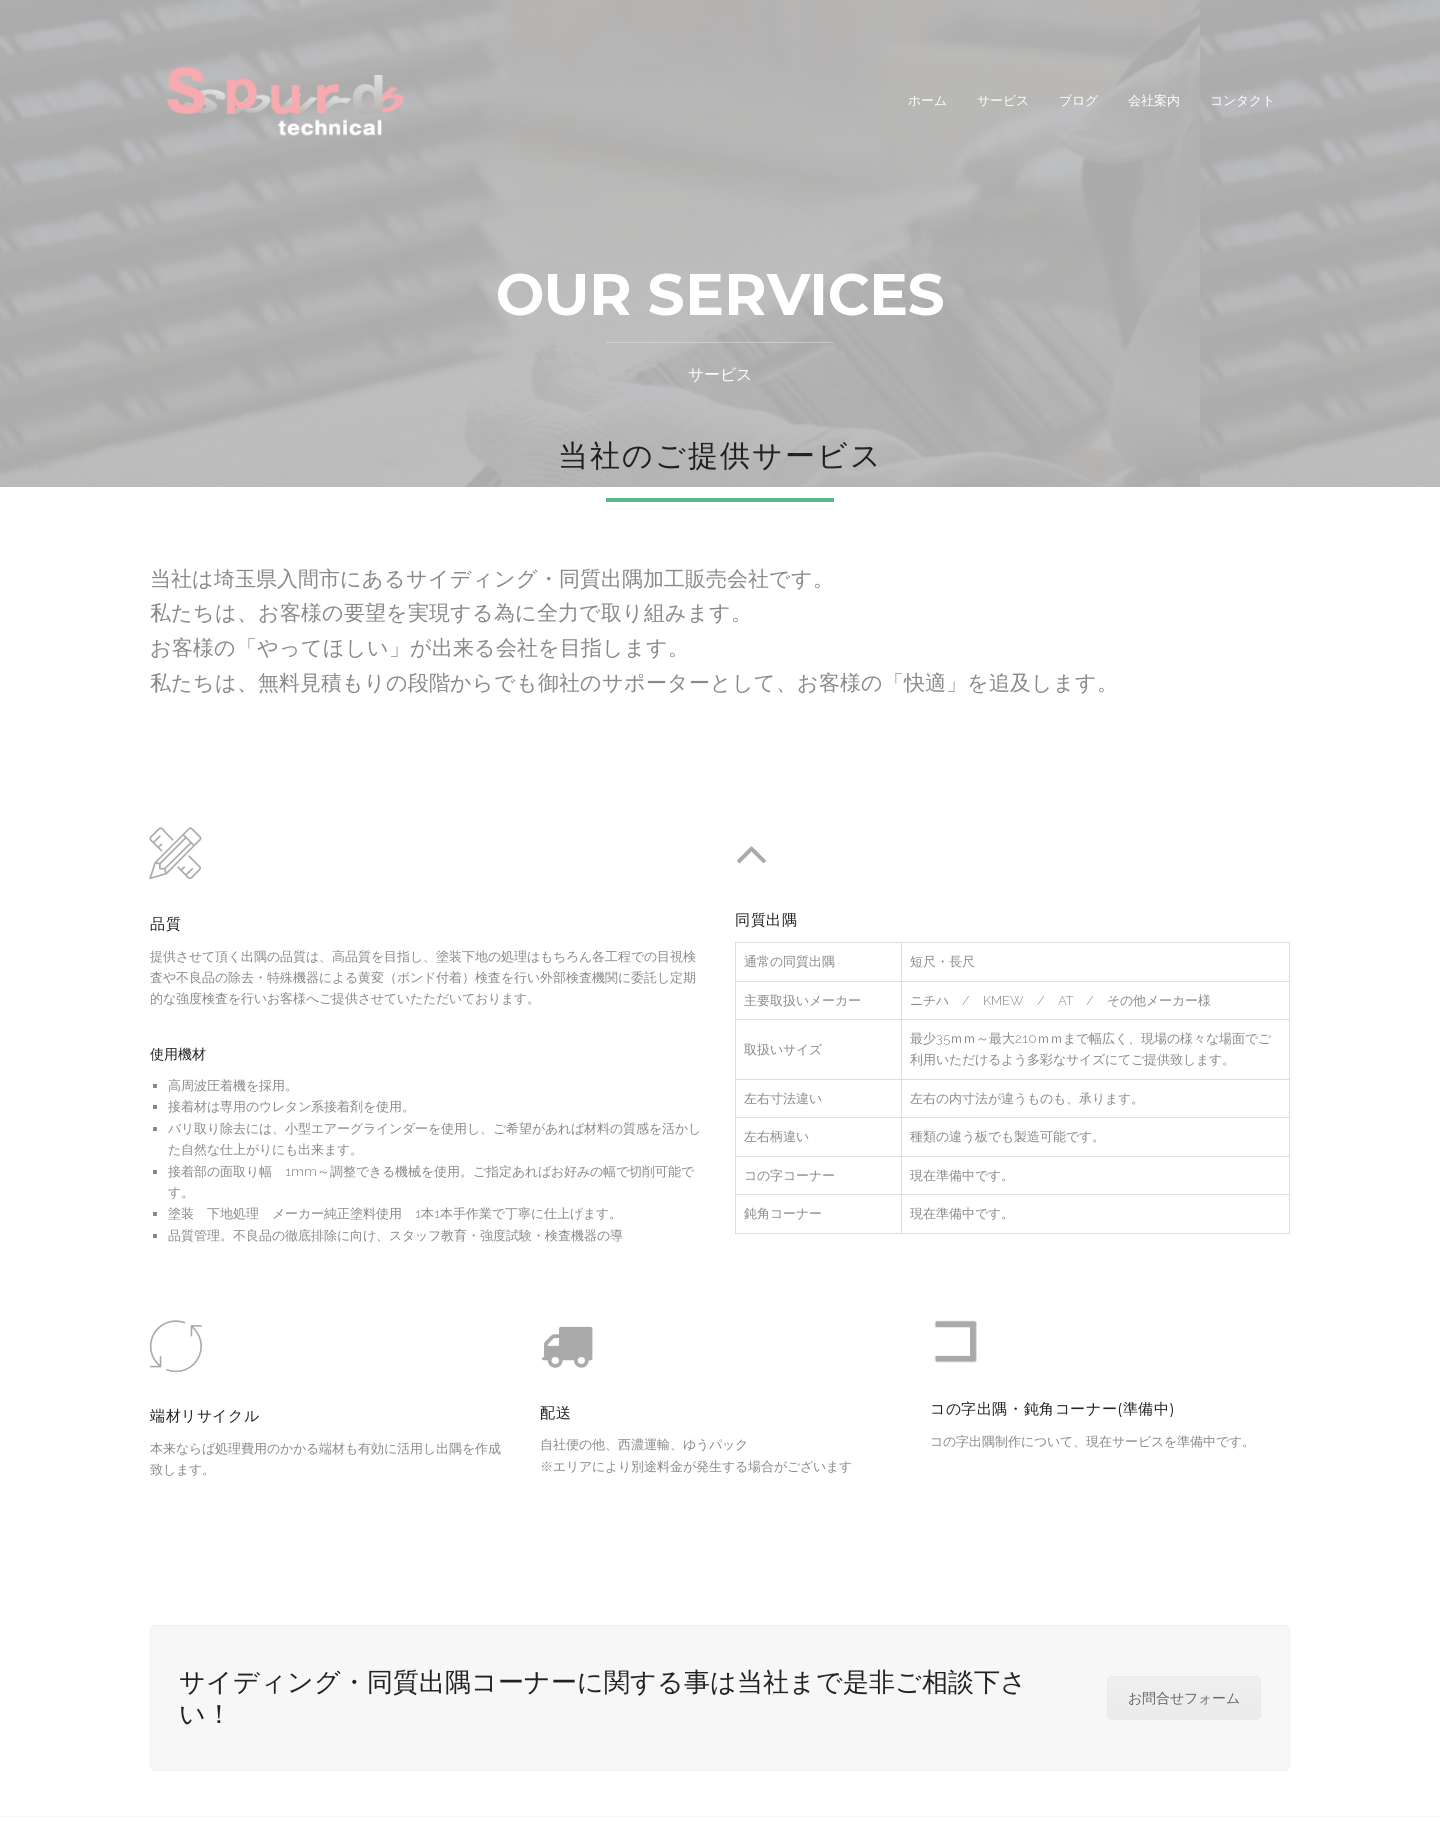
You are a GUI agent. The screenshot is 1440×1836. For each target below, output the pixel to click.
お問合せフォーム (1184, 1698)
